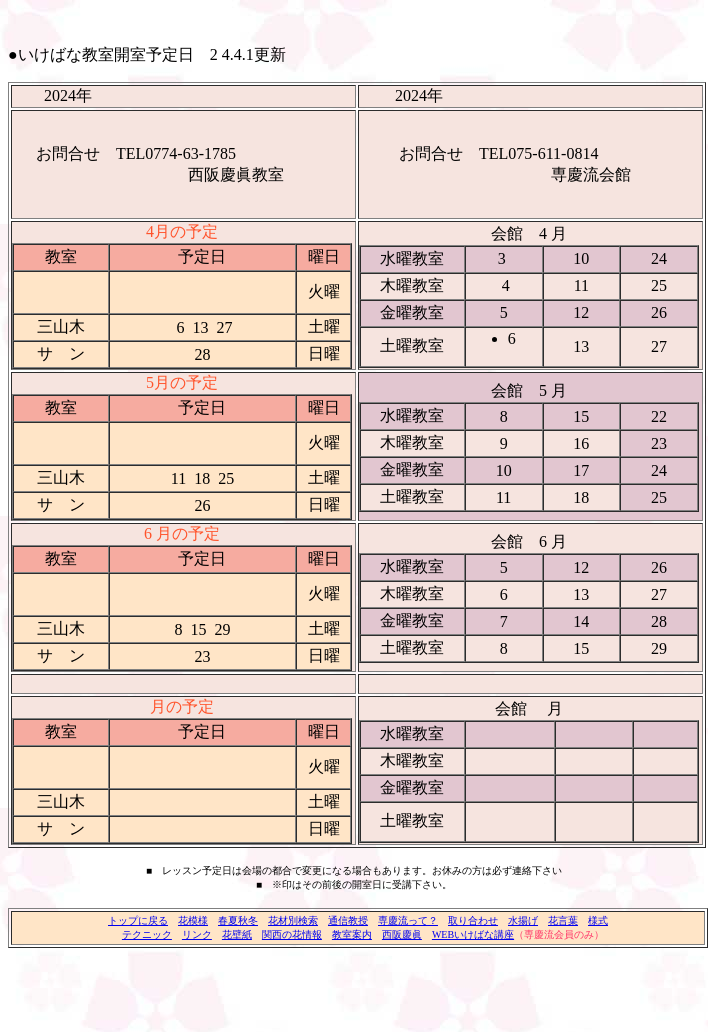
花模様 (193, 920)
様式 (598, 920)
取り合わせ (473, 920)
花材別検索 (293, 920)
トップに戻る (138, 920)
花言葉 (563, 920)
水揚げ (523, 920)
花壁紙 (237, 934)
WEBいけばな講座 (473, 934)
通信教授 (348, 920)
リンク (197, 934)
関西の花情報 (292, 934)
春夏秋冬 (238, 920)
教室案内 (352, 934)
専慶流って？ (408, 920)
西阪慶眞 (402, 934)
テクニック (147, 934)
